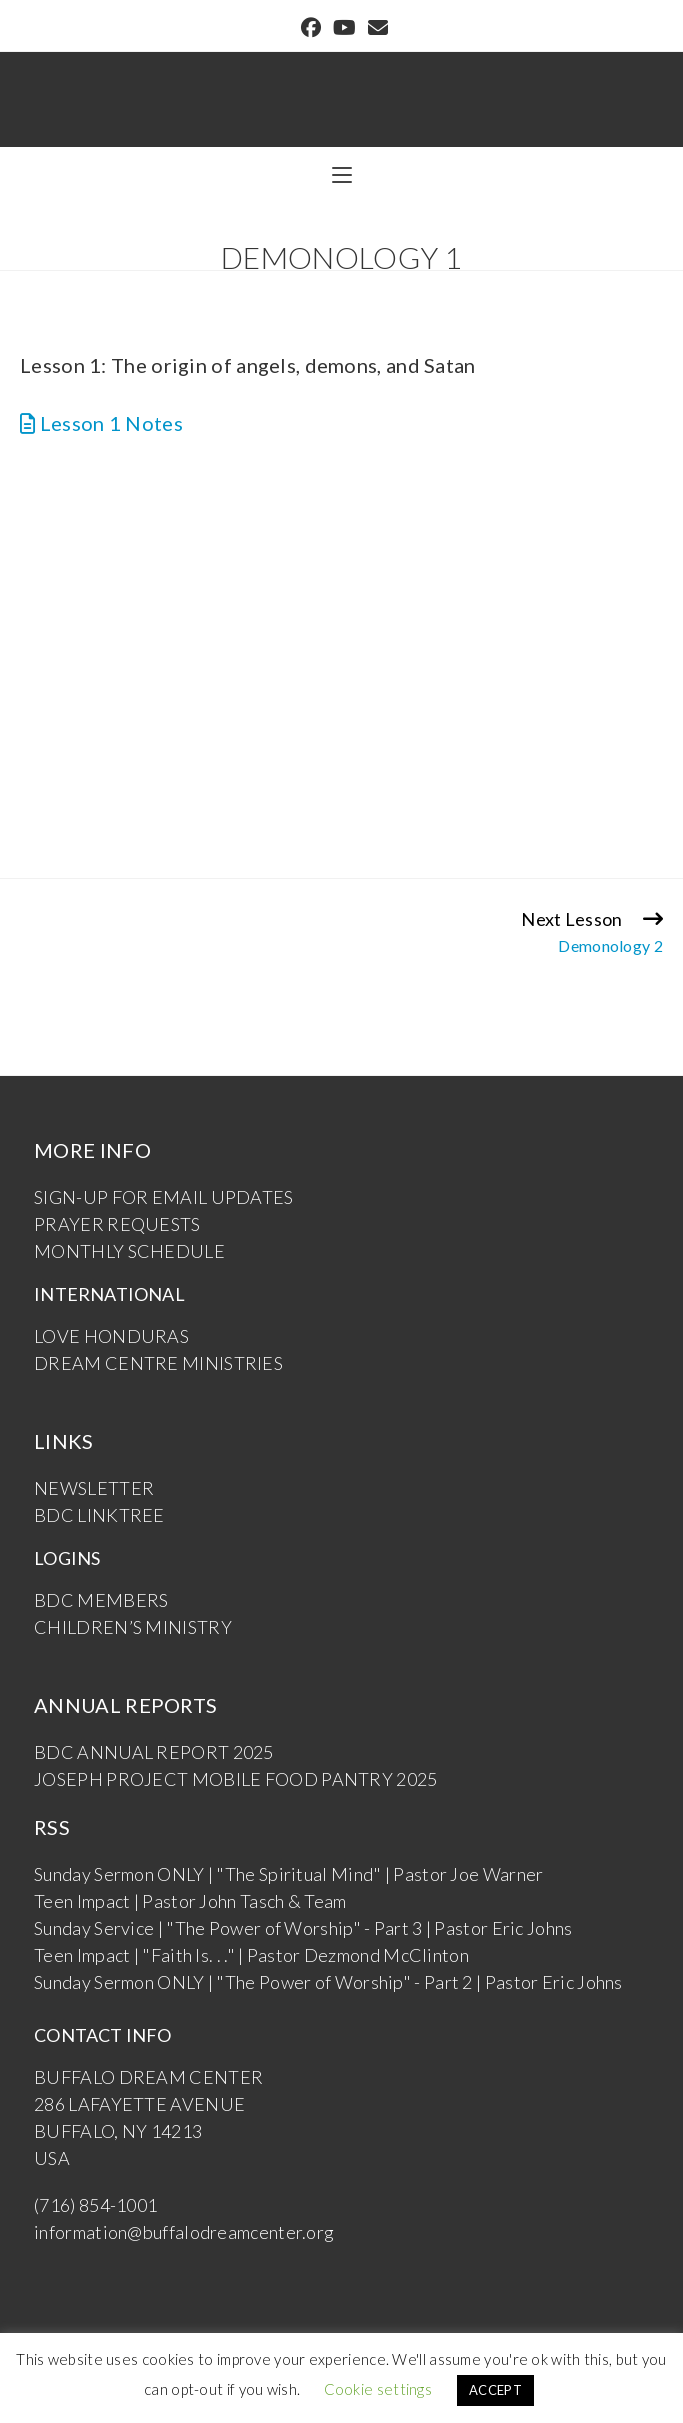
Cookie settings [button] (378, 2389)
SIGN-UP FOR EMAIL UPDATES (164, 1197)
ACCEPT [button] (495, 2390)
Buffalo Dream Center (342, 87)
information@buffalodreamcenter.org (184, 2232)
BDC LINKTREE (99, 1515)
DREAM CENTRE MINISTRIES (158, 1363)
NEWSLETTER (94, 1488)
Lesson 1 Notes (101, 423)
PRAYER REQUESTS (117, 1224)
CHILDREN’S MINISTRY (133, 1627)
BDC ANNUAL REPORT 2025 (154, 1752)
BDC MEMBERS (101, 1600)
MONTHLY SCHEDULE (129, 1251)
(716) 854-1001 (95, 2205)
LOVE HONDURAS (111, 1336)
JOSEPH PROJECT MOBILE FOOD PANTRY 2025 (235, 1779)
